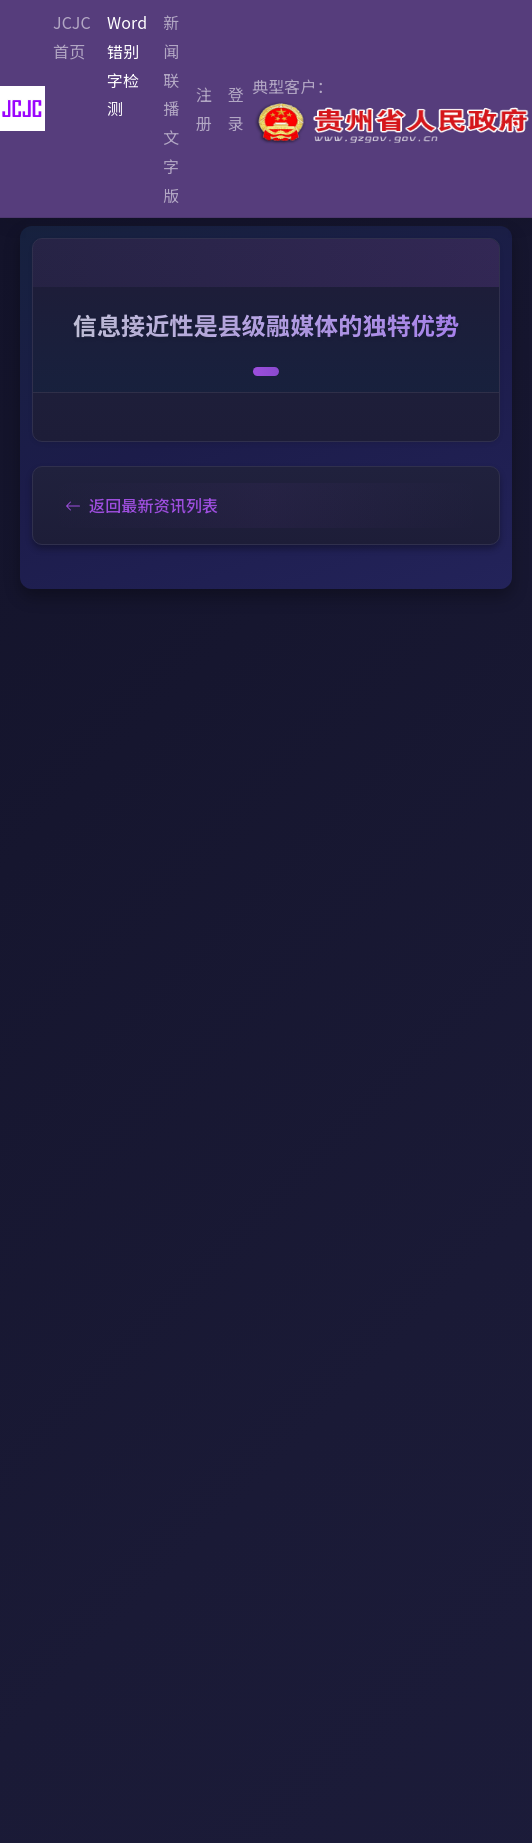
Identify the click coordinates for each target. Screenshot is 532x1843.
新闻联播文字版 (171, 108)
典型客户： (392, 110)
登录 (236, 108)
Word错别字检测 (127, 65)
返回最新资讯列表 (141, 505)
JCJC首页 (72, 36)
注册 (204, 108)
